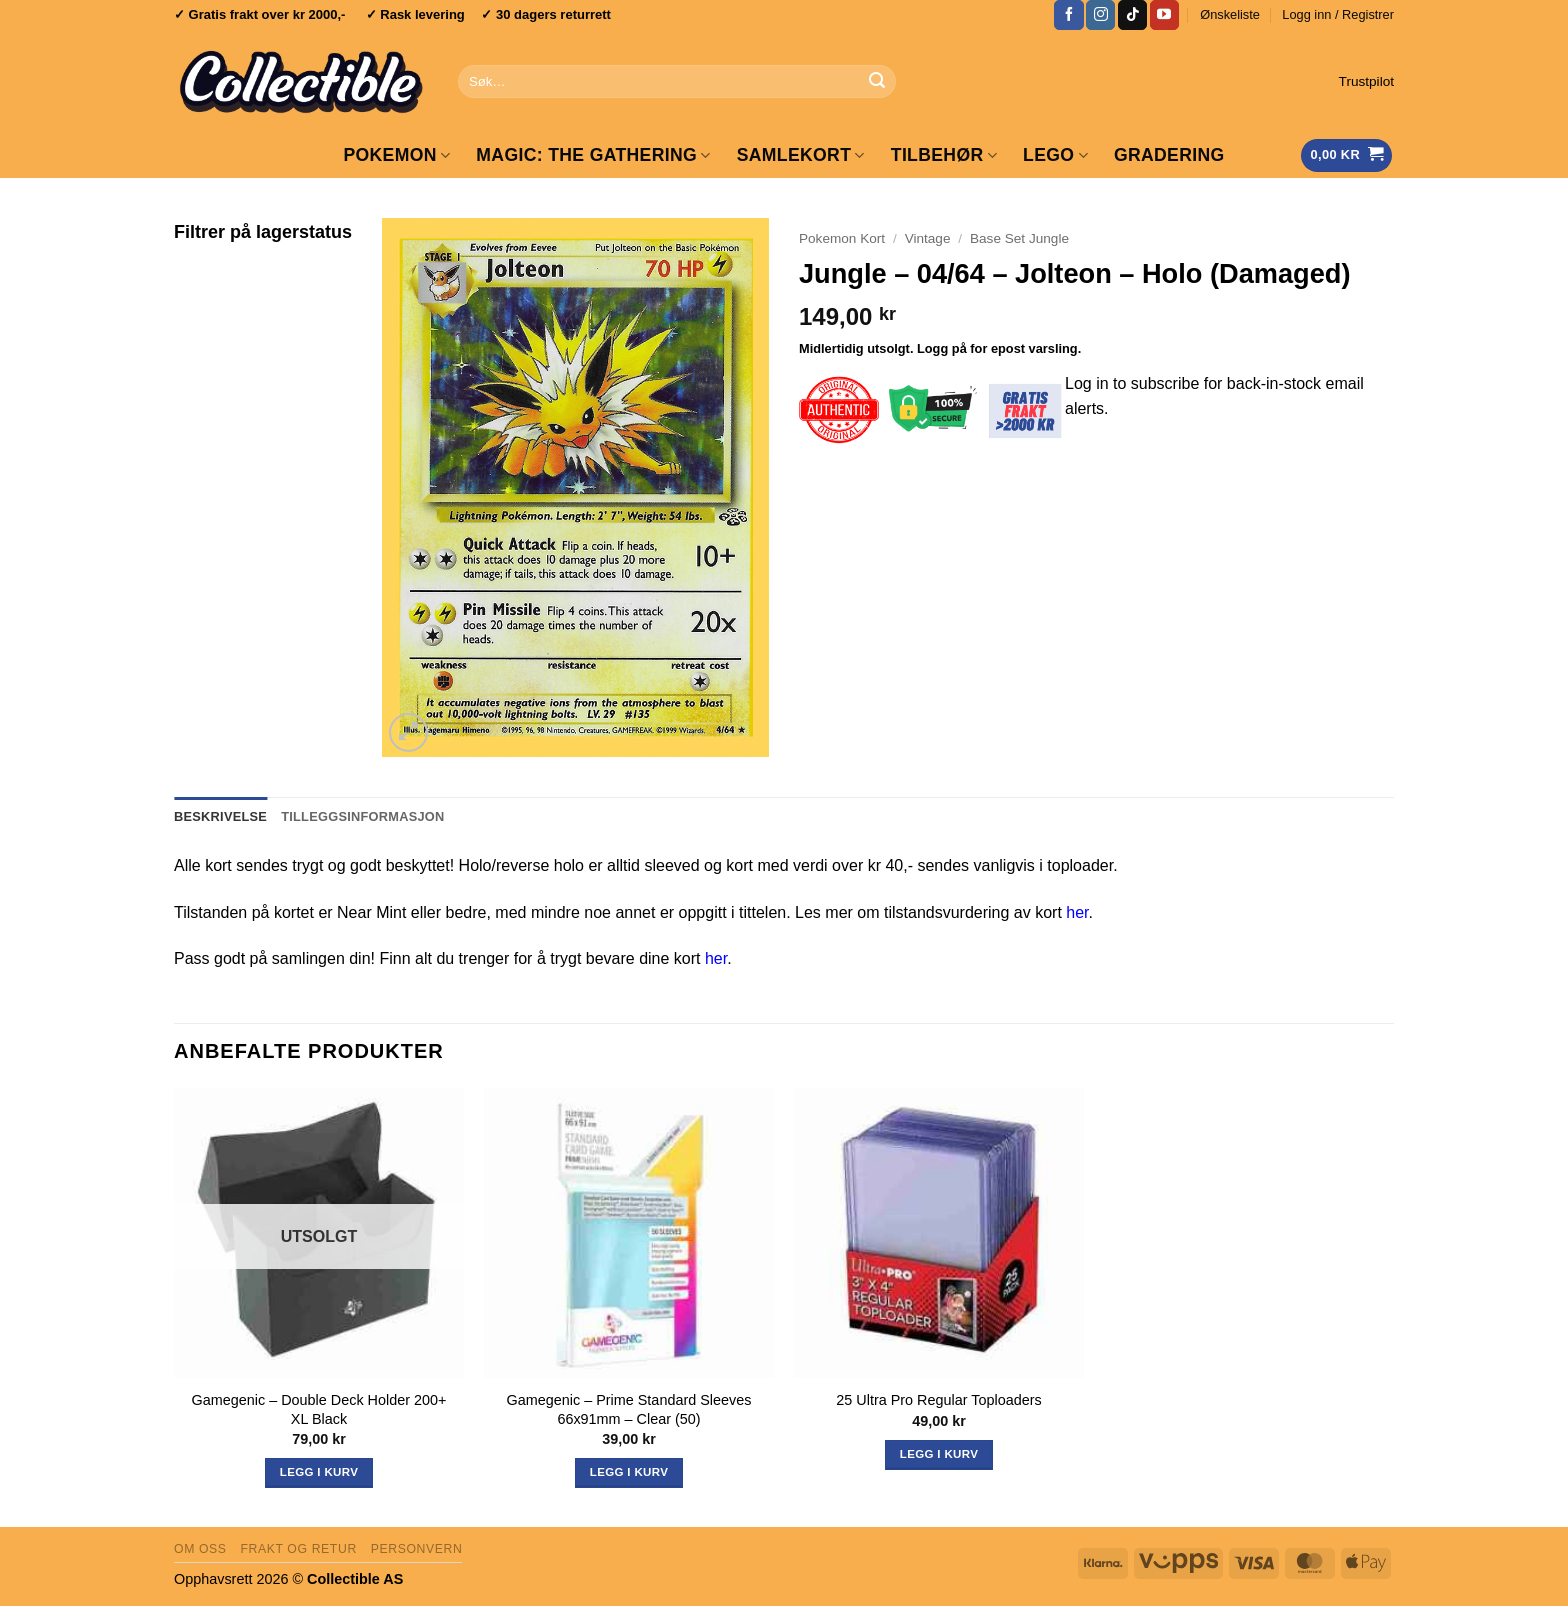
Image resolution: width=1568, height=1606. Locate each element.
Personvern (417, 1549)
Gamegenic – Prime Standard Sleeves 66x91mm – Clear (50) (629, 1409)
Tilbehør (944, 155)
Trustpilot (1366, 81)
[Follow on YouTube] (1164, 15)
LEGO (1055, 155)
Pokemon (396, 155)
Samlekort (801, 155)
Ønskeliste (1230, 14)
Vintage (928, 238)
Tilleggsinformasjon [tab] (362, 816)
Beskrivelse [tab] (220, 816)
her (1077, 912)
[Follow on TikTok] (1132, 15)
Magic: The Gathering (593, 155)
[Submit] (877, 82)
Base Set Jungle (1019, 238)
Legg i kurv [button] (629, 1472)
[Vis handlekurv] (1346, 155)
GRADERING (1169, 155)
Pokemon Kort (842, 238)
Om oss (200, 1549)
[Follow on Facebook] (1068, 15)
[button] (1338, 15)
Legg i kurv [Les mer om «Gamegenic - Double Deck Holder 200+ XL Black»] (319, 1472)
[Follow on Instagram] (1100, 15)
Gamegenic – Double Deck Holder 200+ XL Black (319, 1409)
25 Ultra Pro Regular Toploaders (938, 1400)
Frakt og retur (298, 1549)
